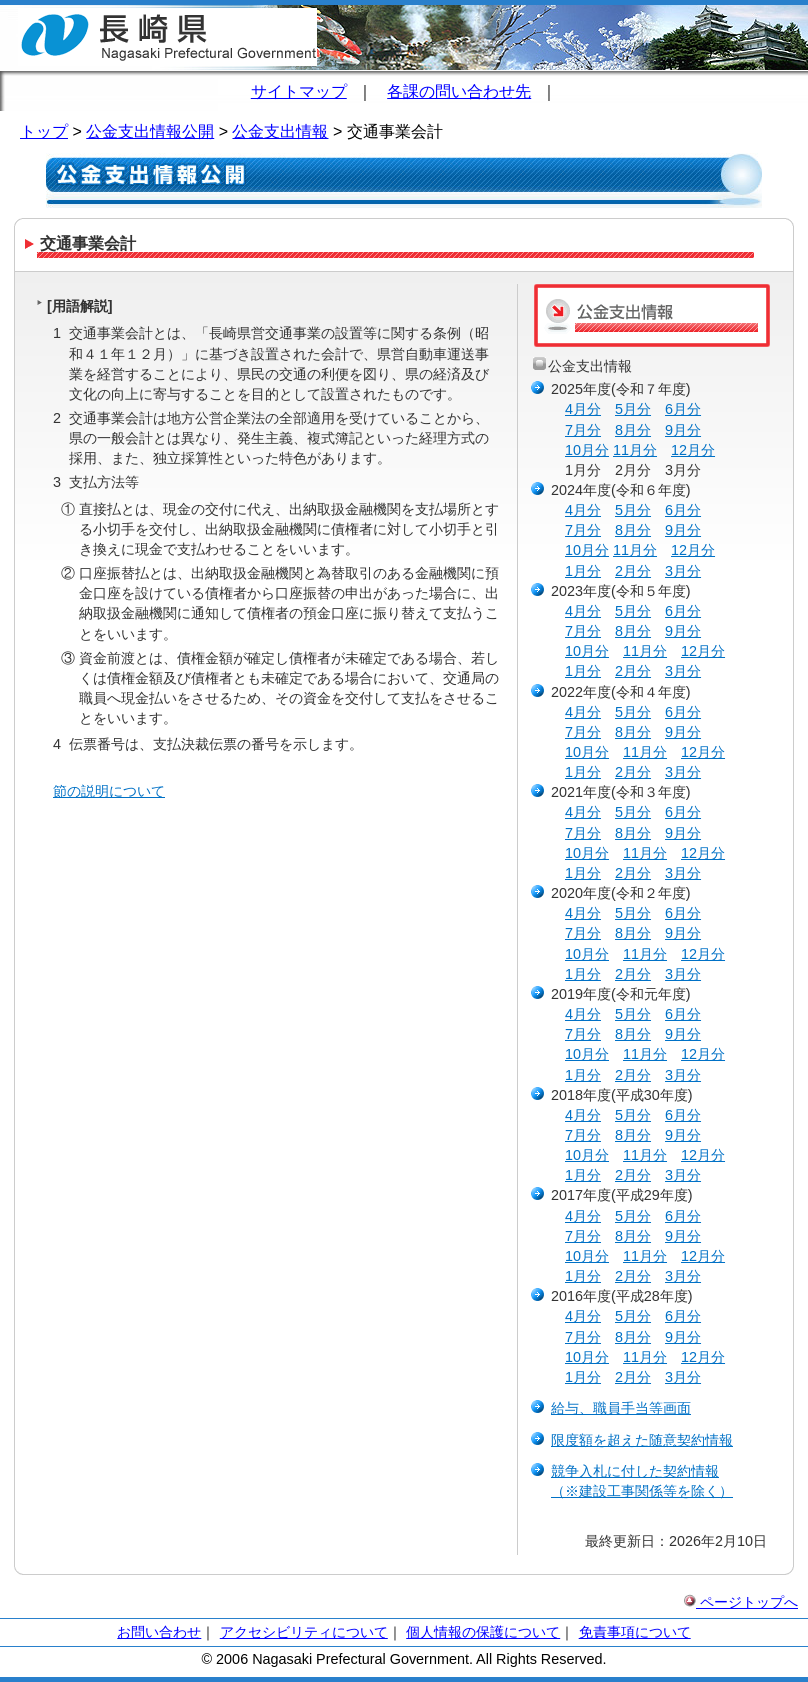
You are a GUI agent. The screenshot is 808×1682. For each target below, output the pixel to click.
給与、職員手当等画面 (621, 1408)
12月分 (693, 450)
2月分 (633, 571)
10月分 (587, 450)
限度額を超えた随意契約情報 (642, 1440)
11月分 (635, 450)
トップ (44, 131)
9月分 (683, 430)
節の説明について (109, 791)
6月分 (683, 409)
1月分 (583, 571)
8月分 (633, 430)
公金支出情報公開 (150, 131)
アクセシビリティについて (304, 1632)
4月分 (583, 409)
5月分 (633, 409)
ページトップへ (741, 1602)
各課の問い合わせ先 (459, 91)
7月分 (583, 430)
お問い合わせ (159, 1632)
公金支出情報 (280, 131)
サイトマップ (299, 91)
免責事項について (635, 1632)
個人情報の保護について (483, 1632)
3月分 (683, 571)
